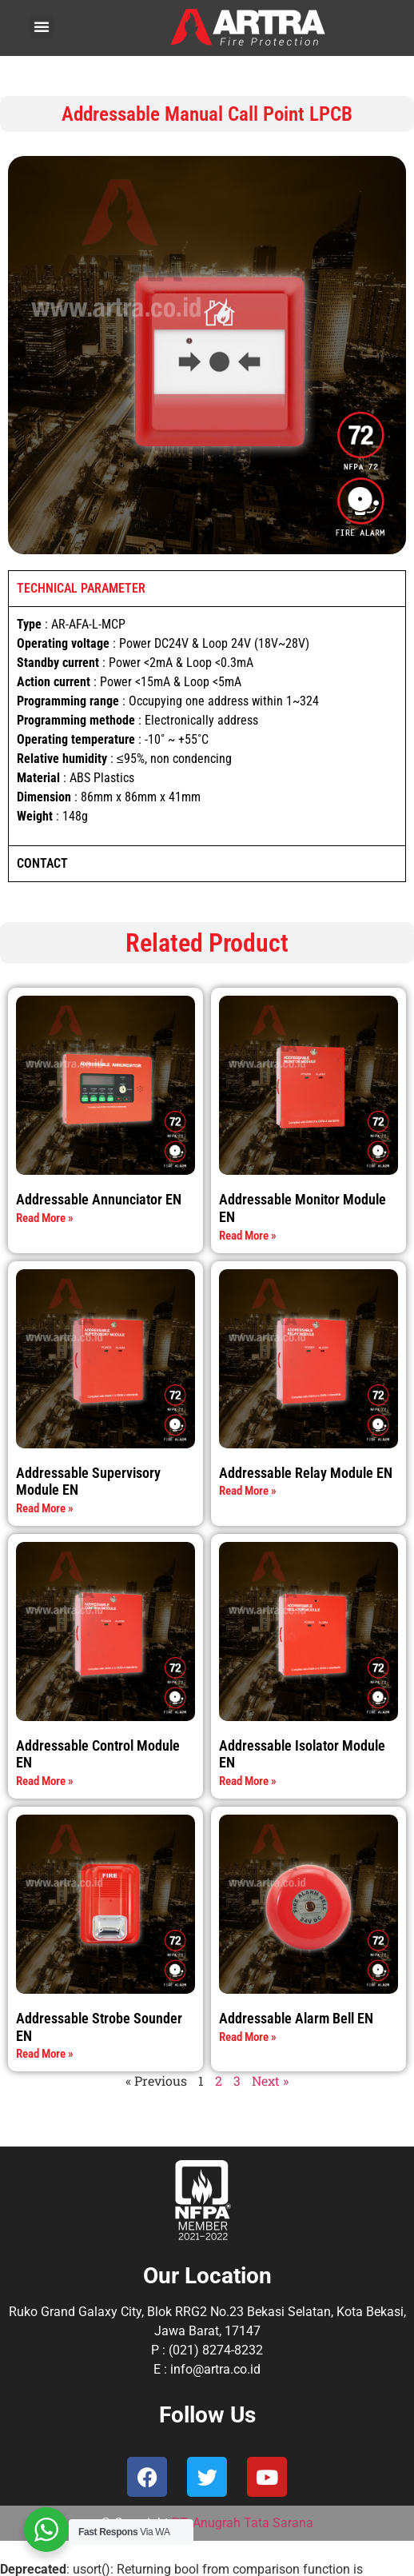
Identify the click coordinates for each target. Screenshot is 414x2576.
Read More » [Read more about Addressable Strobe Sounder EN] (45, 2054)
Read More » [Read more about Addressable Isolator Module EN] (248, 1781)
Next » (270, 2080)
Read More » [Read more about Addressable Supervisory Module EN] (45, 1508)
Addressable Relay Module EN (305, 1472)
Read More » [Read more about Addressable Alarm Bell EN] (248, 2037)
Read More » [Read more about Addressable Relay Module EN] (248, 1491)
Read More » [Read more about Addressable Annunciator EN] (45, 1218)
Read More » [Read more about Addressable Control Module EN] (45, 1781)
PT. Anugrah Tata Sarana (242, 2522)
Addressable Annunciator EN (98, 1199)
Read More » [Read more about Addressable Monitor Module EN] (248, 1235)
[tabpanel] (207, 725)
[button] (42, 26)
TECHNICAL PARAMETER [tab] (81, 588)
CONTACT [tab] (42, 863)
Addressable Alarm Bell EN (296, 2018)
